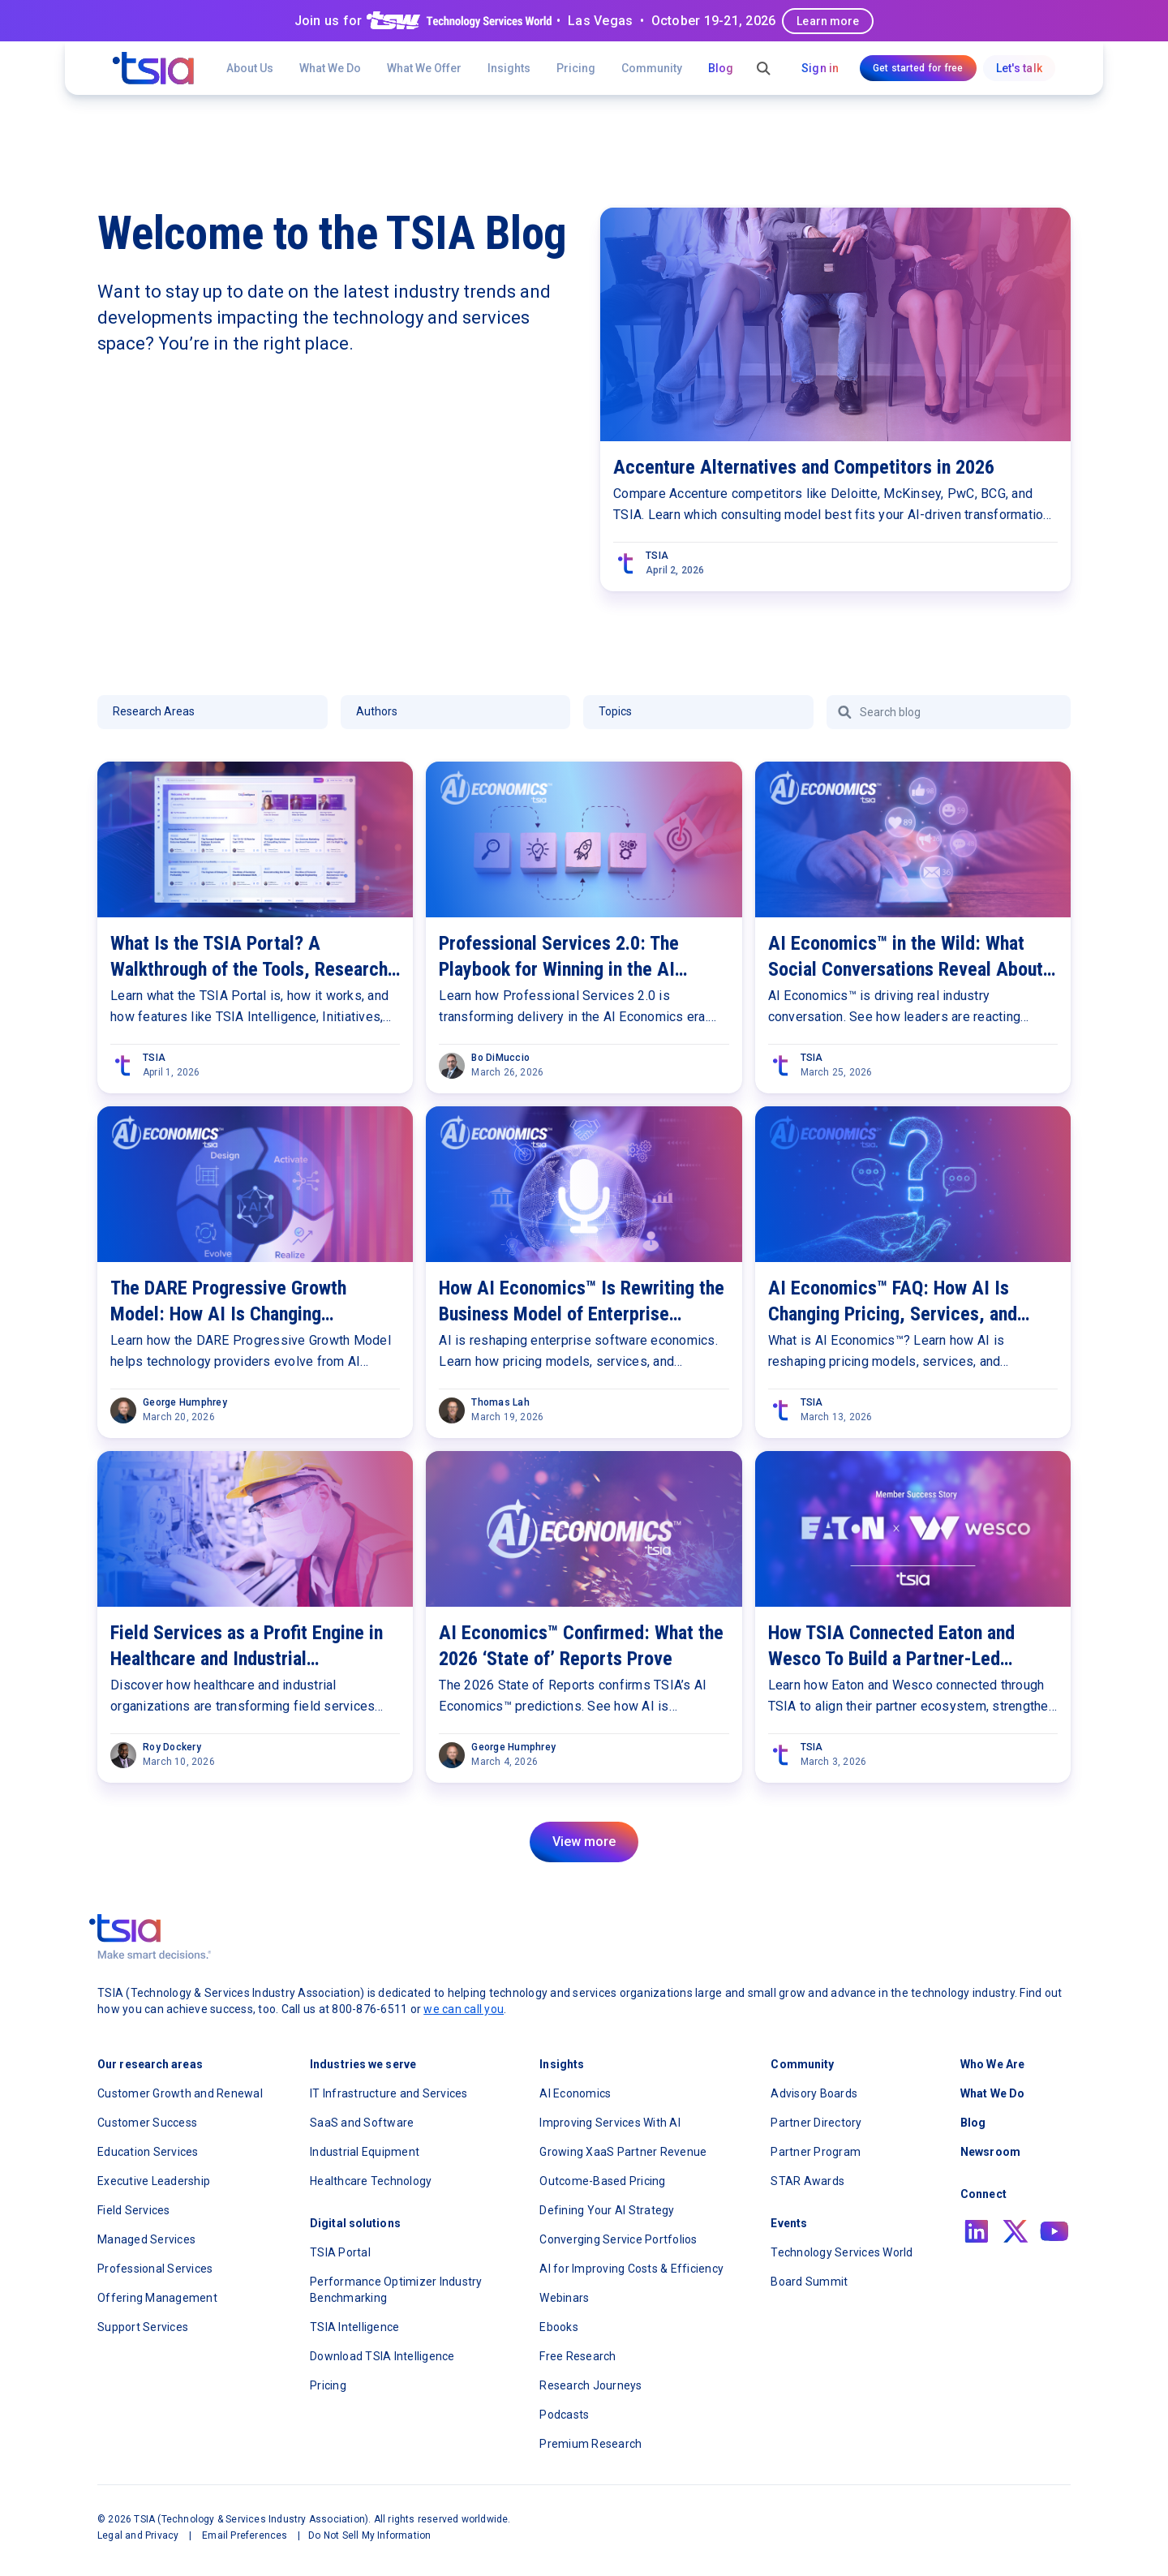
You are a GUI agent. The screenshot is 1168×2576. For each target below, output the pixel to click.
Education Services (148, 2151)
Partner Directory (816, 2122)
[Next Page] (584, 1842)
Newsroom (990, 2151)
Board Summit (809, 2281)
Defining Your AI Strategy (606, 2210)
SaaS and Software (362, 2122)
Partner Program (816, 2151)
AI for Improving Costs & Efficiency (631, 2268)
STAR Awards (807, 2181)
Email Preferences (244, 2535)
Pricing (575, 68)
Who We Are (992, 2064)
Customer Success (147, 2122)
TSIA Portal (340, 2252)
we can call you (463, 2009)
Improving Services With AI (610, 2122)
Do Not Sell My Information (369, 2535)
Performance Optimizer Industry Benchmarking (396, 2289)
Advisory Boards (814, 2093)
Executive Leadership (153, 2181)
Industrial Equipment (364, 2151)
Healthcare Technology (371, 2181)
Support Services (142, 2327)
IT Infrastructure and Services (389, 2093)
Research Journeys (590, 2385)
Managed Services (146, 2239)
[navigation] (153, 68)
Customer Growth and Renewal (180, 2093)
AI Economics (575, 2093)
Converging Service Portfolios (618, 2239)
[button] (424, 68)
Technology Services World (841, 2252)
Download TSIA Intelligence (382, 2356)
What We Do (330, 68)
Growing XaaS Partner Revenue (622, 2151)
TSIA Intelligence (354, 2327)
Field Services (133, 2210)
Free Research (577, 2356)
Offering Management (157, 2297)
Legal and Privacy (137, 2535)
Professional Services (155, 2268)
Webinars (564, 2297)
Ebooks (558, 2327)
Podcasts (564, 2414)
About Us (249, 68)
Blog (720, 68)
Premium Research (590, 2443)
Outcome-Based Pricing (602, 2181)
